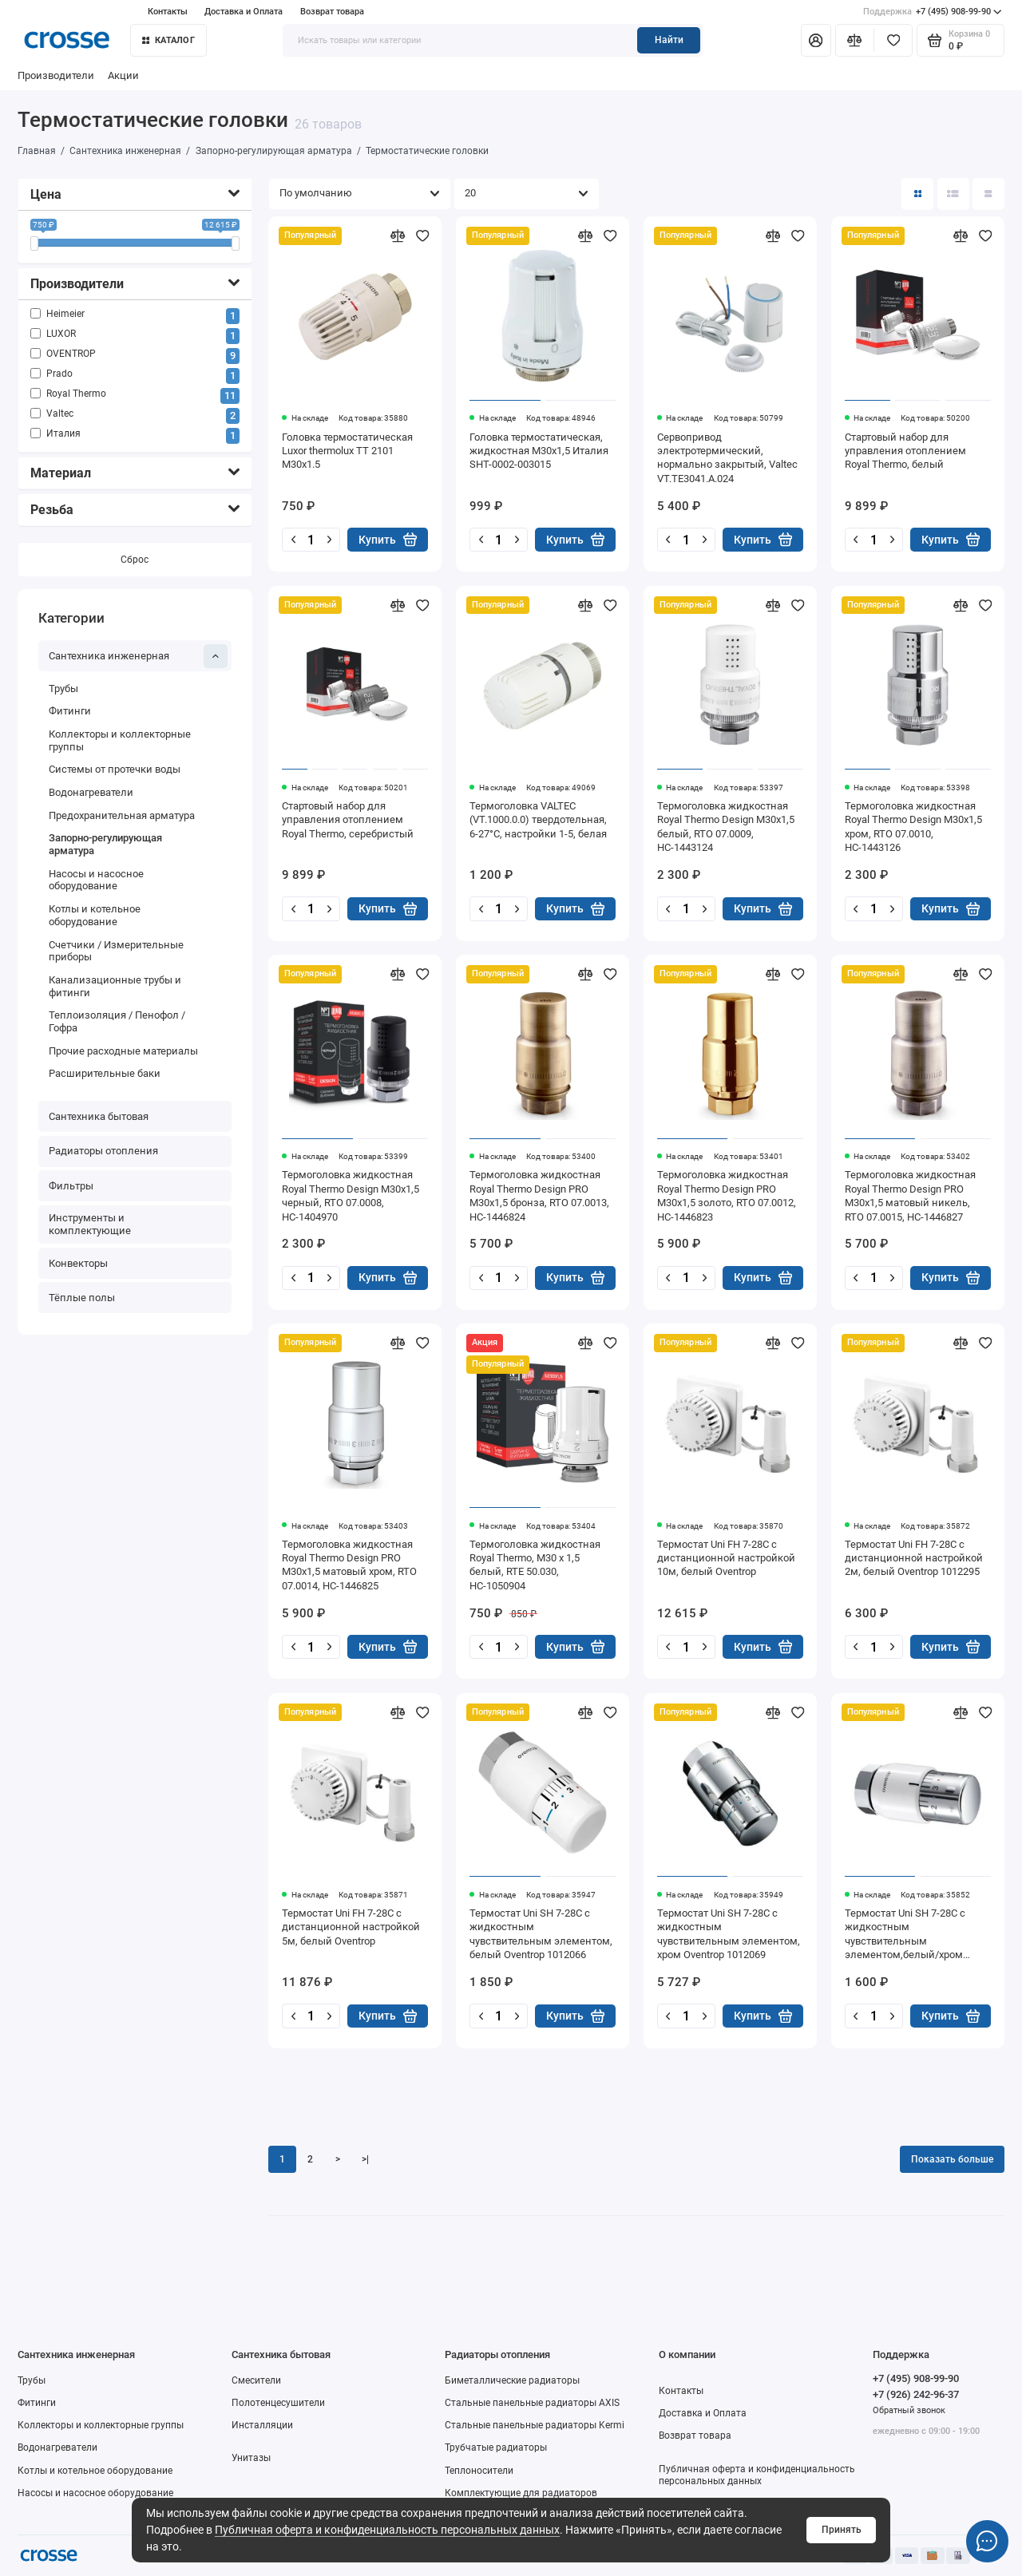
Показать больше (952, 2159)
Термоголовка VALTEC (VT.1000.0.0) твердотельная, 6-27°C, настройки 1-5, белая (538, 820)
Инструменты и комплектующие (90, 1224)
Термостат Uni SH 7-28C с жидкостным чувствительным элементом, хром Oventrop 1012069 (728, 1934)
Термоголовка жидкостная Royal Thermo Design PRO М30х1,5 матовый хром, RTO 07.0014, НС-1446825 (349, 1565)
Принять (842, 2529)
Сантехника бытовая (99, 1116)
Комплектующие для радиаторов (521, 2493)
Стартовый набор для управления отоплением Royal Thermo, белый (905, 451)
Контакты (168, 11)
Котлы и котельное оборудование (95, 915)
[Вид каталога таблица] (988, 194)
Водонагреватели (91, 792)
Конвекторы (78, 1263)
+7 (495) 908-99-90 (932, 12)
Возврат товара (332, 11)
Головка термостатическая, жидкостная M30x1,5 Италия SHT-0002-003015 (538, 451)
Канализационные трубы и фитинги (115, 986)
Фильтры (71, 1186)
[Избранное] (893, 40)
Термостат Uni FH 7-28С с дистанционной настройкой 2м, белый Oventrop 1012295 (914, 1558)
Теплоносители (479, 2470)
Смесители (256, 2380)
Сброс (135, 559)
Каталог (168, 40)
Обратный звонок (909, 2410)
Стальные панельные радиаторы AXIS (532, 2402)
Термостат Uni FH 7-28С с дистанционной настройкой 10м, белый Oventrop (726, 1558)
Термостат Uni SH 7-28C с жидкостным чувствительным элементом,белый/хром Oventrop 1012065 (905, 1934)
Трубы (63, 688)
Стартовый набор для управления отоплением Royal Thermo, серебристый (348, 820)
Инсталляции (262, 2425)
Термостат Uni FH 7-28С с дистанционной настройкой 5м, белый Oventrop (351, 1927)
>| (365, 2159)
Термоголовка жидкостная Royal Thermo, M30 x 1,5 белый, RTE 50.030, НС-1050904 (534, 1565)
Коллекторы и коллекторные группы (120, 740)
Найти (669, 40)
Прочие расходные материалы (123, 1051)
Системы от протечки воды (114, 769)
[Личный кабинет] (816, 40)
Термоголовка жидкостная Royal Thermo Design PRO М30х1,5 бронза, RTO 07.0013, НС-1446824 (539, 1195)
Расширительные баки (104, 1073)
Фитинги (70, 711)
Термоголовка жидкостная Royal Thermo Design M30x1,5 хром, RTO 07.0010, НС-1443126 (913, 826)
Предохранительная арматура (122, 815)
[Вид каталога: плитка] (917, 194)
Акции (123, 75)
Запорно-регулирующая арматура (105, 844)
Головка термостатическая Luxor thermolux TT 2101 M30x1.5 (347, 451)
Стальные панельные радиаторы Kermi (534, 2425)
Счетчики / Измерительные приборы (116, 951)
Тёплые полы (82, 1298)
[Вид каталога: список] (953, 194)
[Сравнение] (854, 40)
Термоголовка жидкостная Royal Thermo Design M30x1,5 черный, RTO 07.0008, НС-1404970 (350, 1195)
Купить (387, 539)
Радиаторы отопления (103, 1151)
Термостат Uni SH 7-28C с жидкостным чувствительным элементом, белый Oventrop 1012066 (540, 1934)
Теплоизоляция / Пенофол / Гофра (117, 1021)
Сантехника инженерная (138, 656)
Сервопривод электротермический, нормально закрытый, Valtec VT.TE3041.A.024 (727, 458)
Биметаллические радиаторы (512, 2380)
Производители (56, 75)
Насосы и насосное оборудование (96, 880)
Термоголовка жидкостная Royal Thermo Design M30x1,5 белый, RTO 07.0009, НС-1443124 (725, 826)
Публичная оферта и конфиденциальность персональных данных (387, 2529)
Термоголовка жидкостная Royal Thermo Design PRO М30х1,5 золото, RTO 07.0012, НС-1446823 (726, 1195)
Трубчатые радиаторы (496, 2447)
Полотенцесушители (278, 2402)
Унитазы (251, 2457)
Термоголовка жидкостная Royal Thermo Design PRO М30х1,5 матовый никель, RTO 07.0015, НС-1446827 (910, 1195)
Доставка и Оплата (243, 11)
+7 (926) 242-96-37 (916, 2394)
